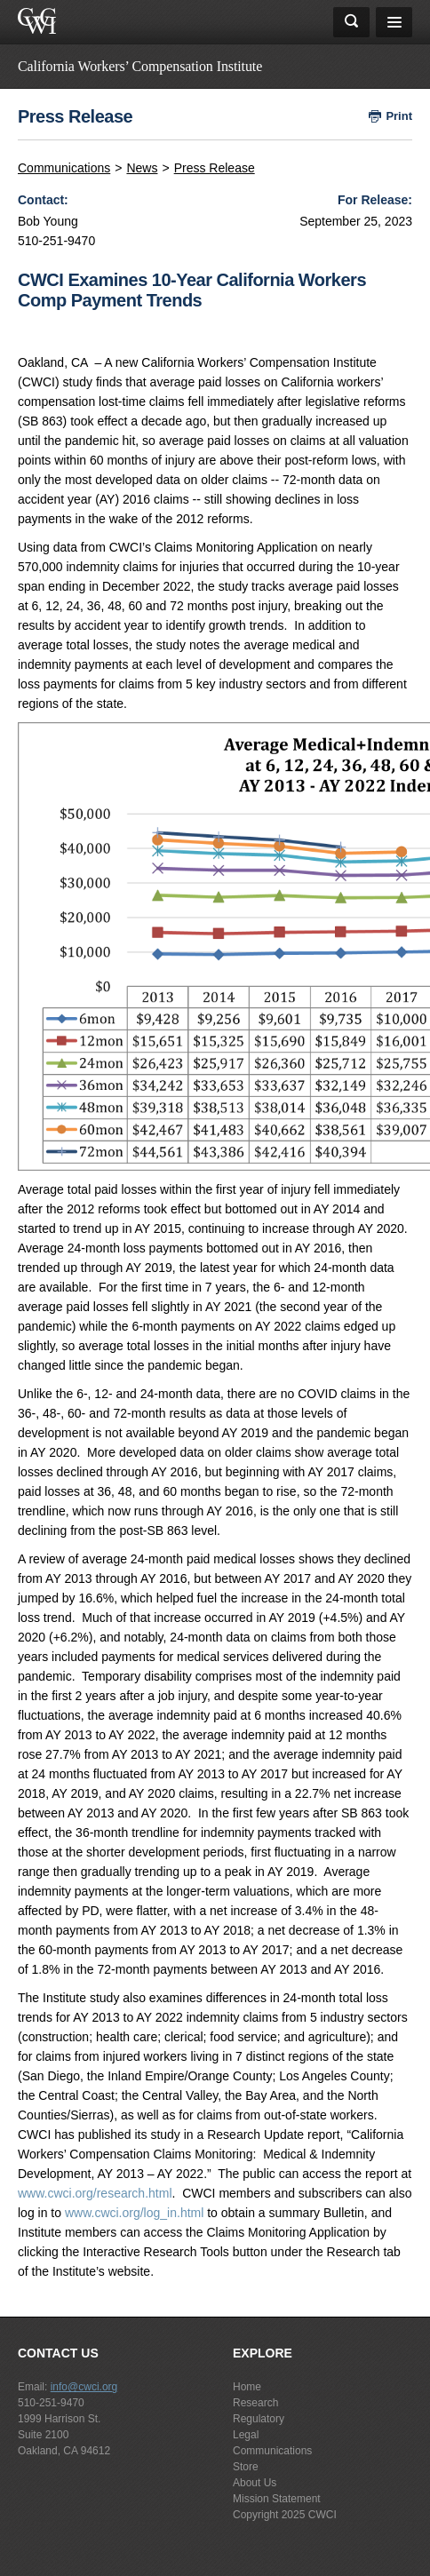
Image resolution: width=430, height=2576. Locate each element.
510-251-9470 (51, 2403)
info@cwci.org (84, 2387)
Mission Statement (277, 2499)
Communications (64, 168)
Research (255, 2403)
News (141, 168)
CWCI (322, 2514)
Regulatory (258, 2419)
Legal (246, 2435)
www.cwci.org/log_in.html (134, 2213)
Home (247, 2387)
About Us (254, 2483)
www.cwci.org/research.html (95, 2193)
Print (399, 116)
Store (246, 2467)
